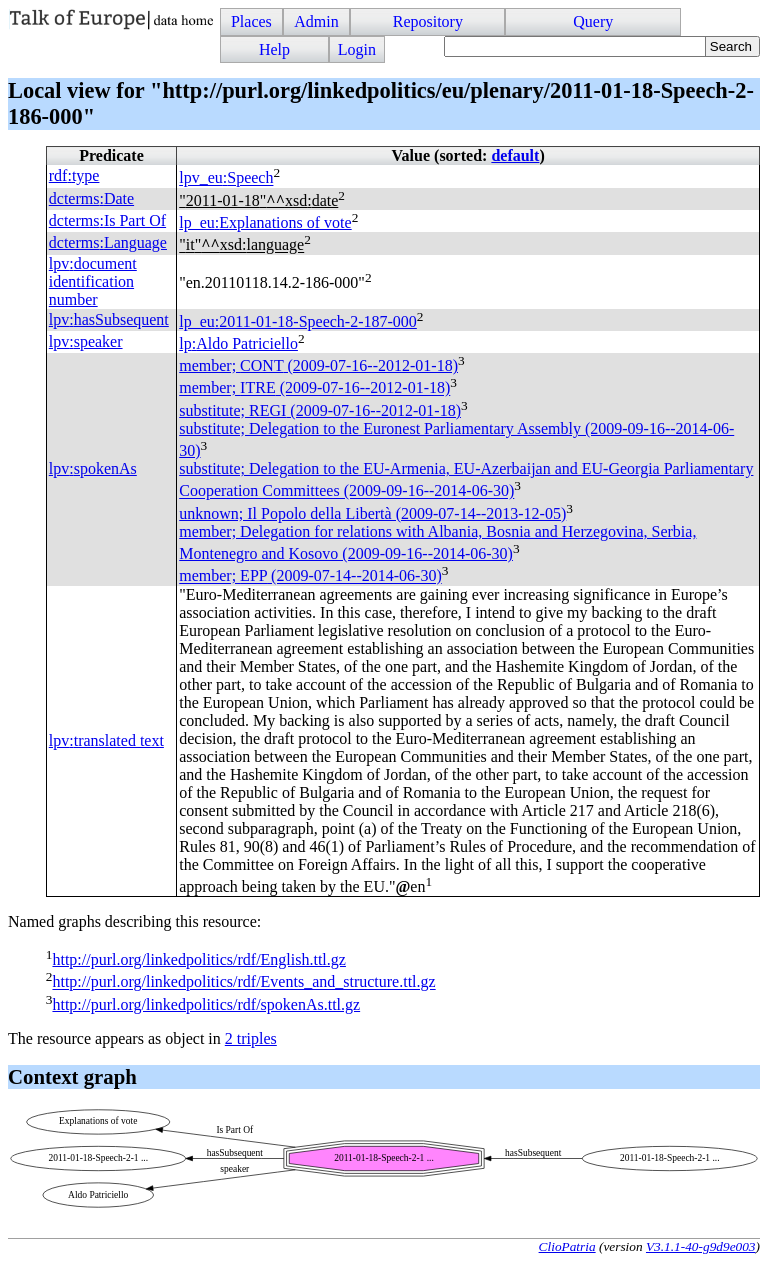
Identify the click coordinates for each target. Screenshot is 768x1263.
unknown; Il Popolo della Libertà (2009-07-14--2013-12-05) (372, 513)
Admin (316, 21)
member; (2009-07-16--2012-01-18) (318, 365)
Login (357, 49)
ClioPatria (567, 1246)
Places (251, 21)
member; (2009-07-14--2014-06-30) (310, 576)
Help (274, 49)
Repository (428, 21)
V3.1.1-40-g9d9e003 (701, 1246)
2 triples (251, 1038)
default (515, 155)
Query (593, 21)
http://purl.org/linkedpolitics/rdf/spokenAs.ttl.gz (206, 1004)
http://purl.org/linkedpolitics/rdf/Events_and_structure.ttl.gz (243, 982)
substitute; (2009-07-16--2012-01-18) (320, 410)
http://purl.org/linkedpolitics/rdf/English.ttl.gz (198, 959)
